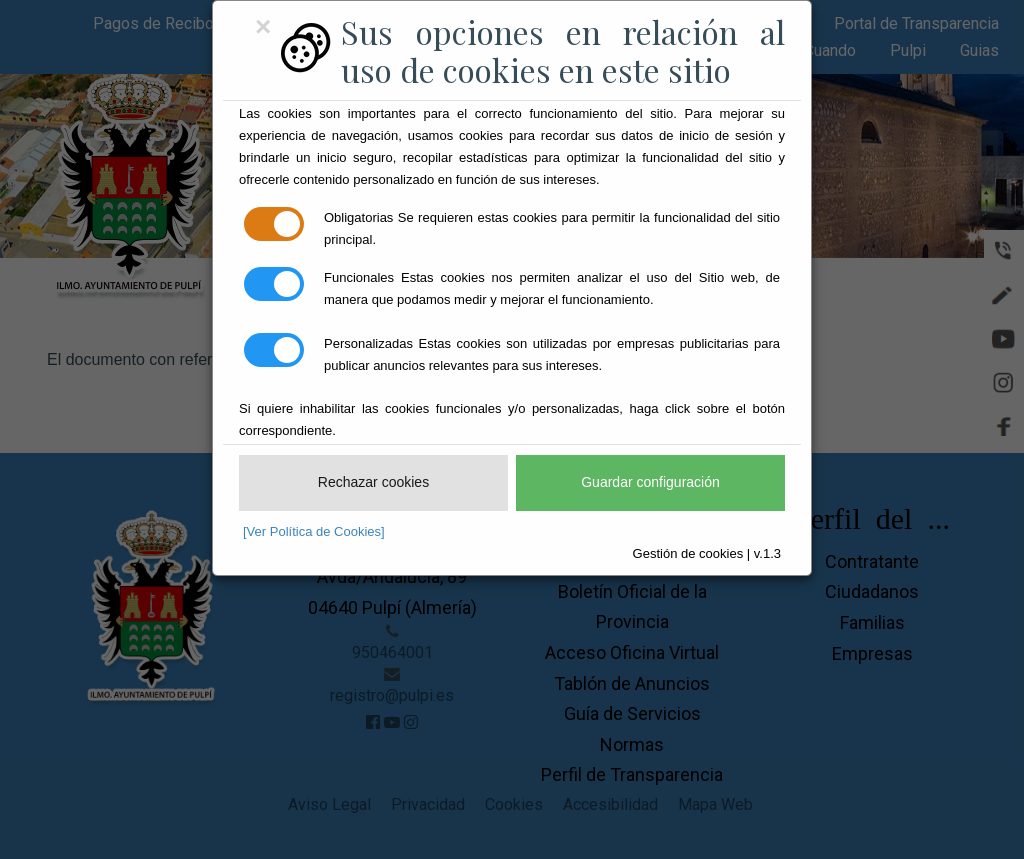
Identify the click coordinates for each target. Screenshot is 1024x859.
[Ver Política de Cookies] (314, 531)
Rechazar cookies (373, 482)
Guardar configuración (650, 482)
